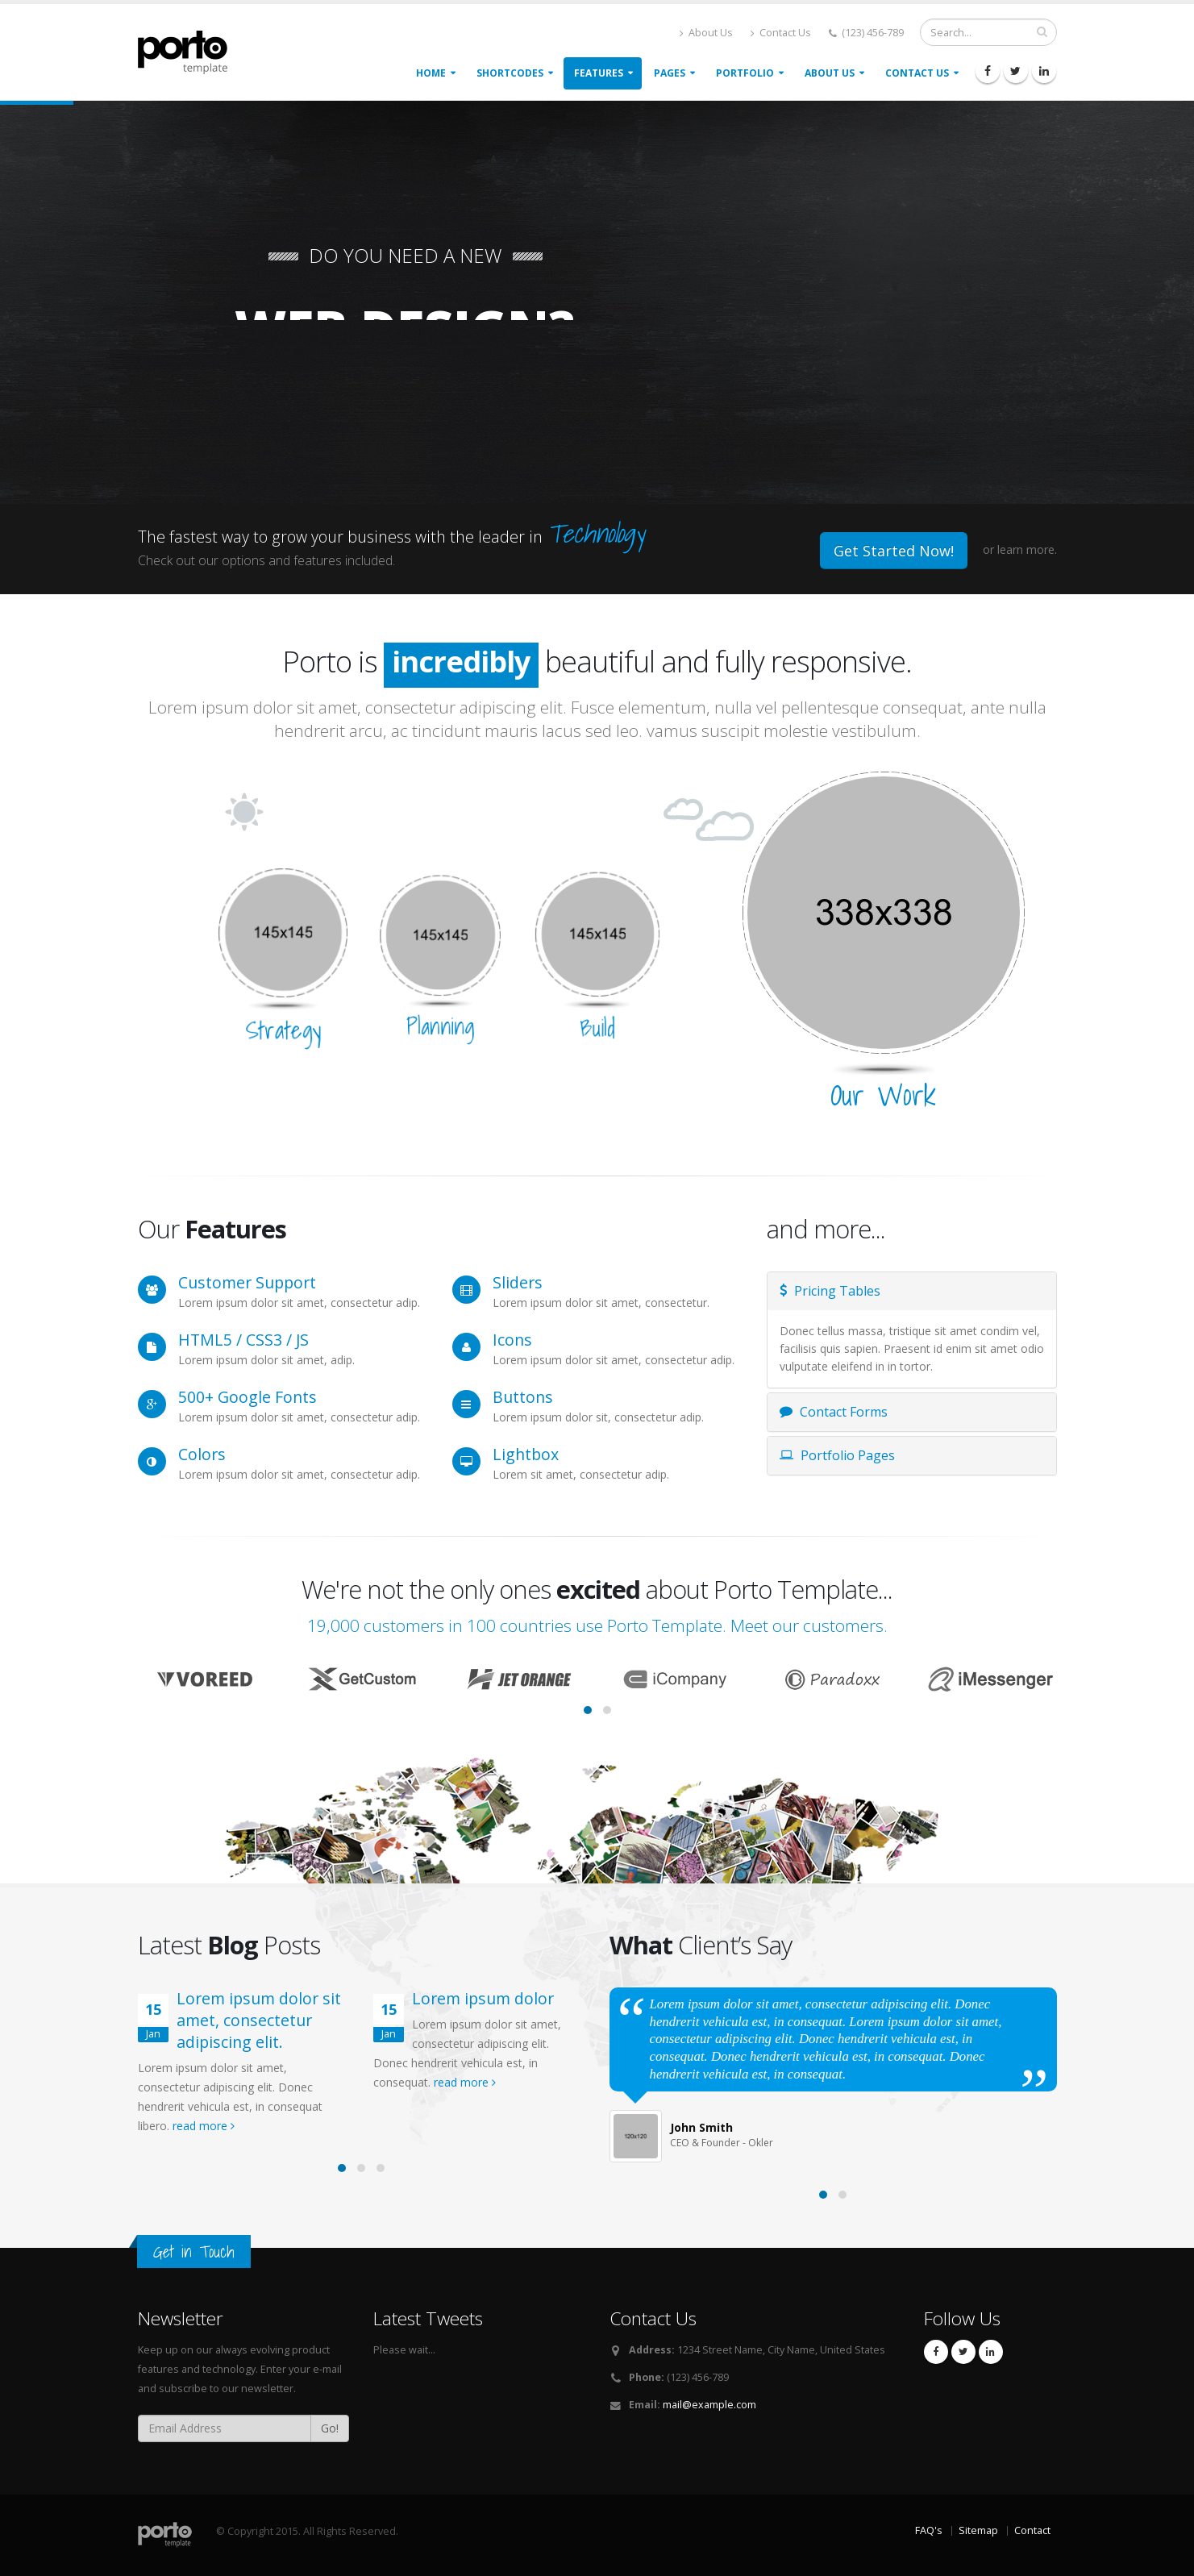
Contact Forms (834, 1412)
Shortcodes (509, 73)
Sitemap (978, 2530)
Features (598, 73)
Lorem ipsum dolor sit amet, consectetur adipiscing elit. (259, 2020)
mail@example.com (709, 2405)
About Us (706, 33)
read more (204, 2125)
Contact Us (781, 33)
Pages (669, 73)
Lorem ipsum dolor (483, 1998)
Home (431, 73)
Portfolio (745, 73)
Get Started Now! (894, 550)
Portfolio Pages (837, 1455)
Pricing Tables (830, 1291)
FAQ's (928, 2530)
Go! (330, 2428)
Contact (1032, 2530)
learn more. (1027, 549)
